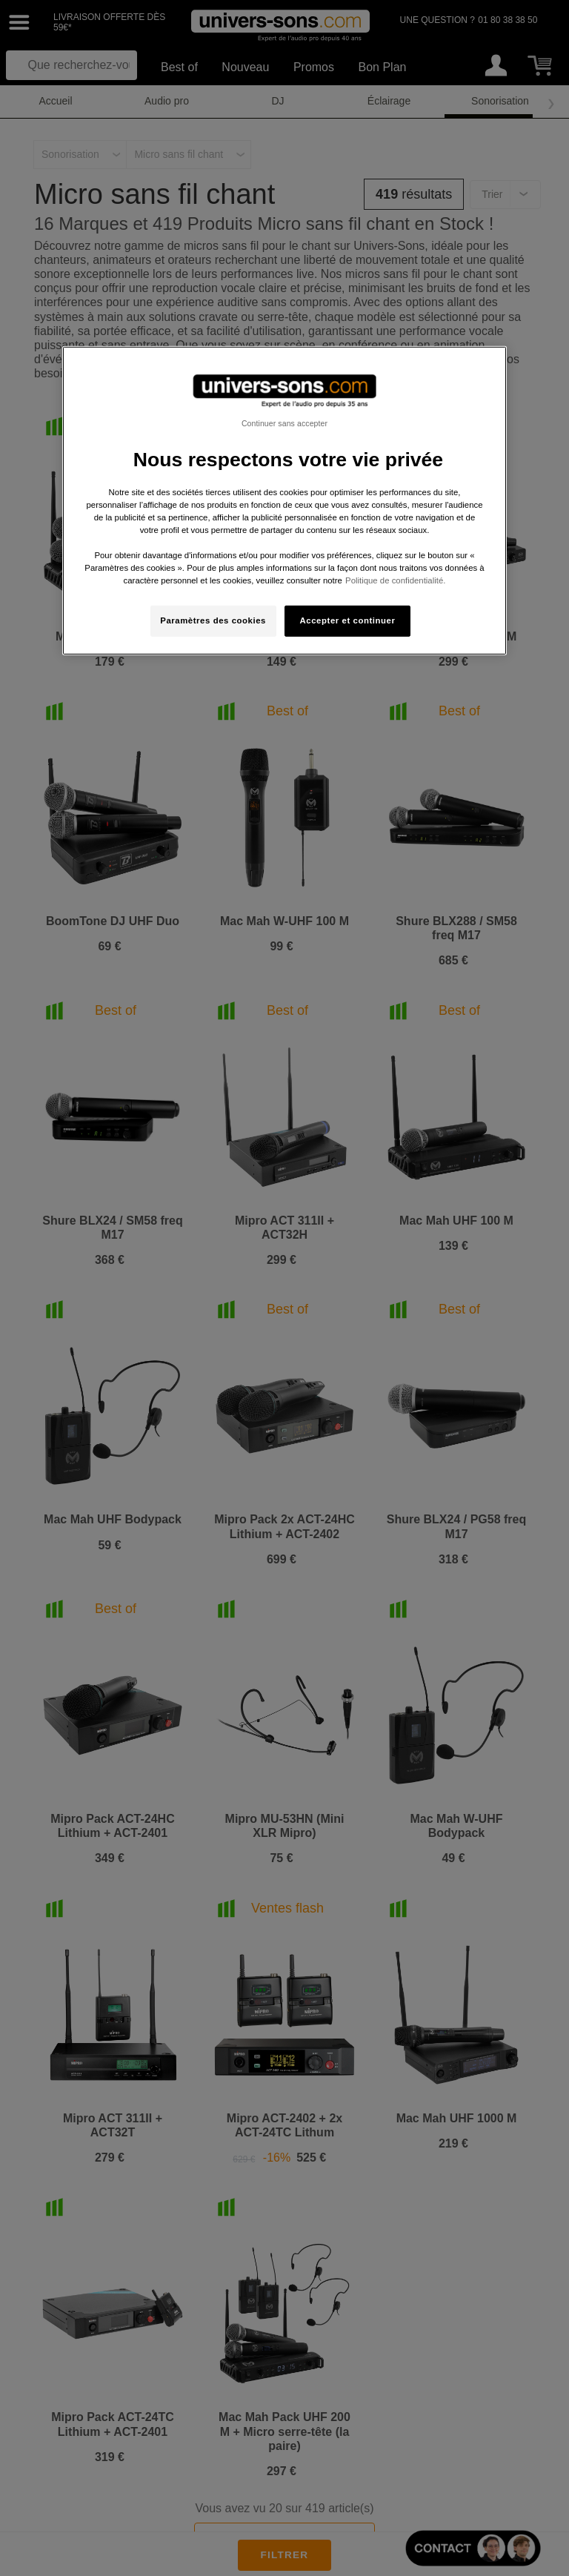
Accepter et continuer (348, 620)
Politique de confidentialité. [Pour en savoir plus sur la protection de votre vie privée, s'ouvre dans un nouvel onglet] (395, 580)
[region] (284, 500)
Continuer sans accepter (284, 423)
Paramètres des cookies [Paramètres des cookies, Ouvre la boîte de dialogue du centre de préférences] (213, 620)
